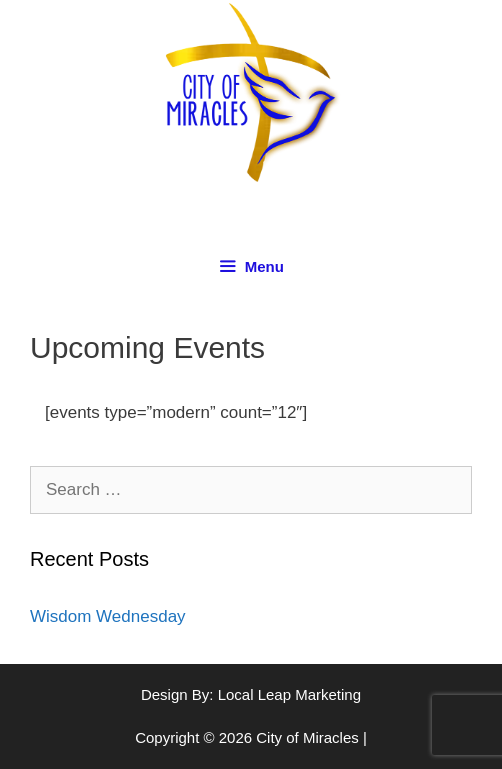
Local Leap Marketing (289, 694)
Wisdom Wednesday (108, 616)
